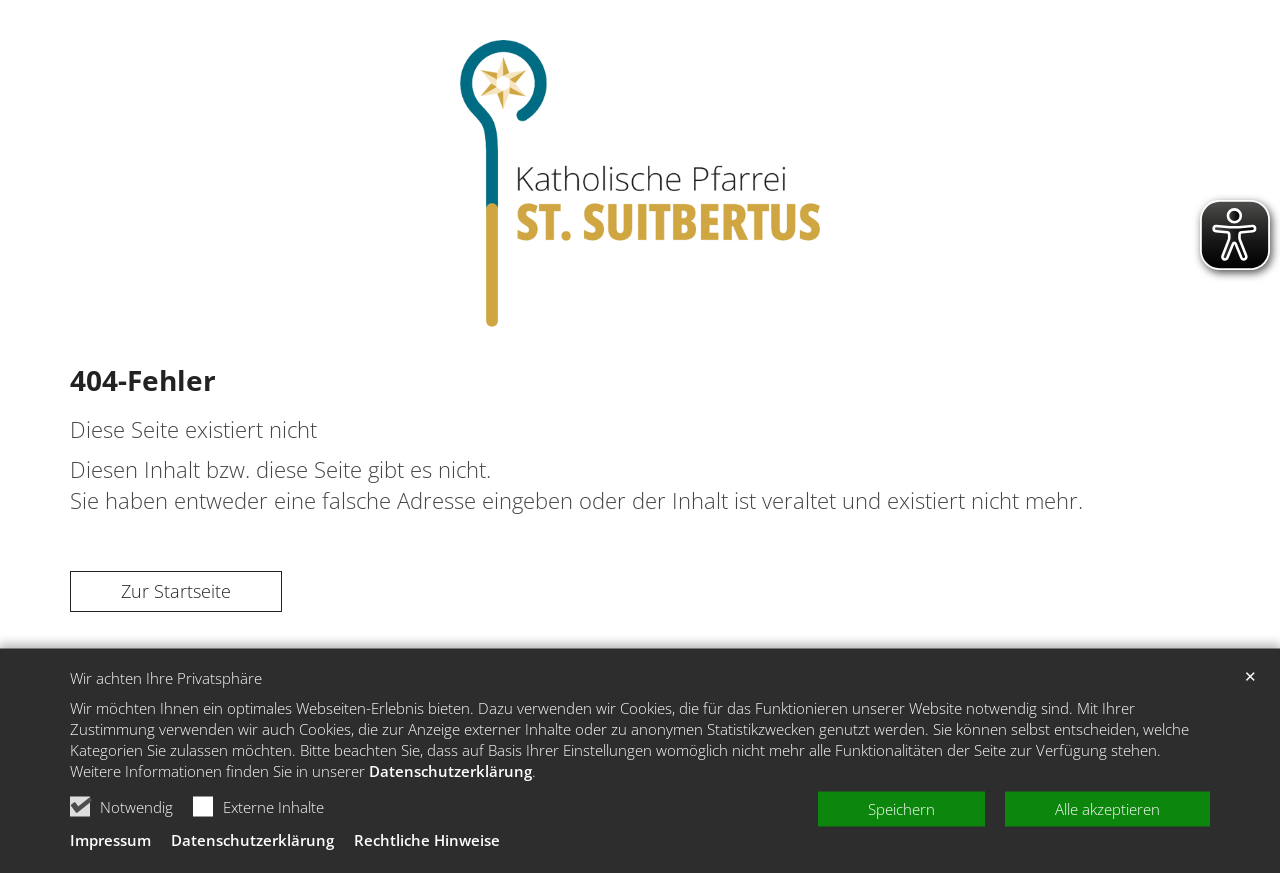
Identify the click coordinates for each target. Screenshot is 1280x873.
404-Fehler (143, 380)
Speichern (901, 853)
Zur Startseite (176, 591)
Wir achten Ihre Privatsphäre (166, 721)
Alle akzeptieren (1107, 853)
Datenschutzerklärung (450, 815)
